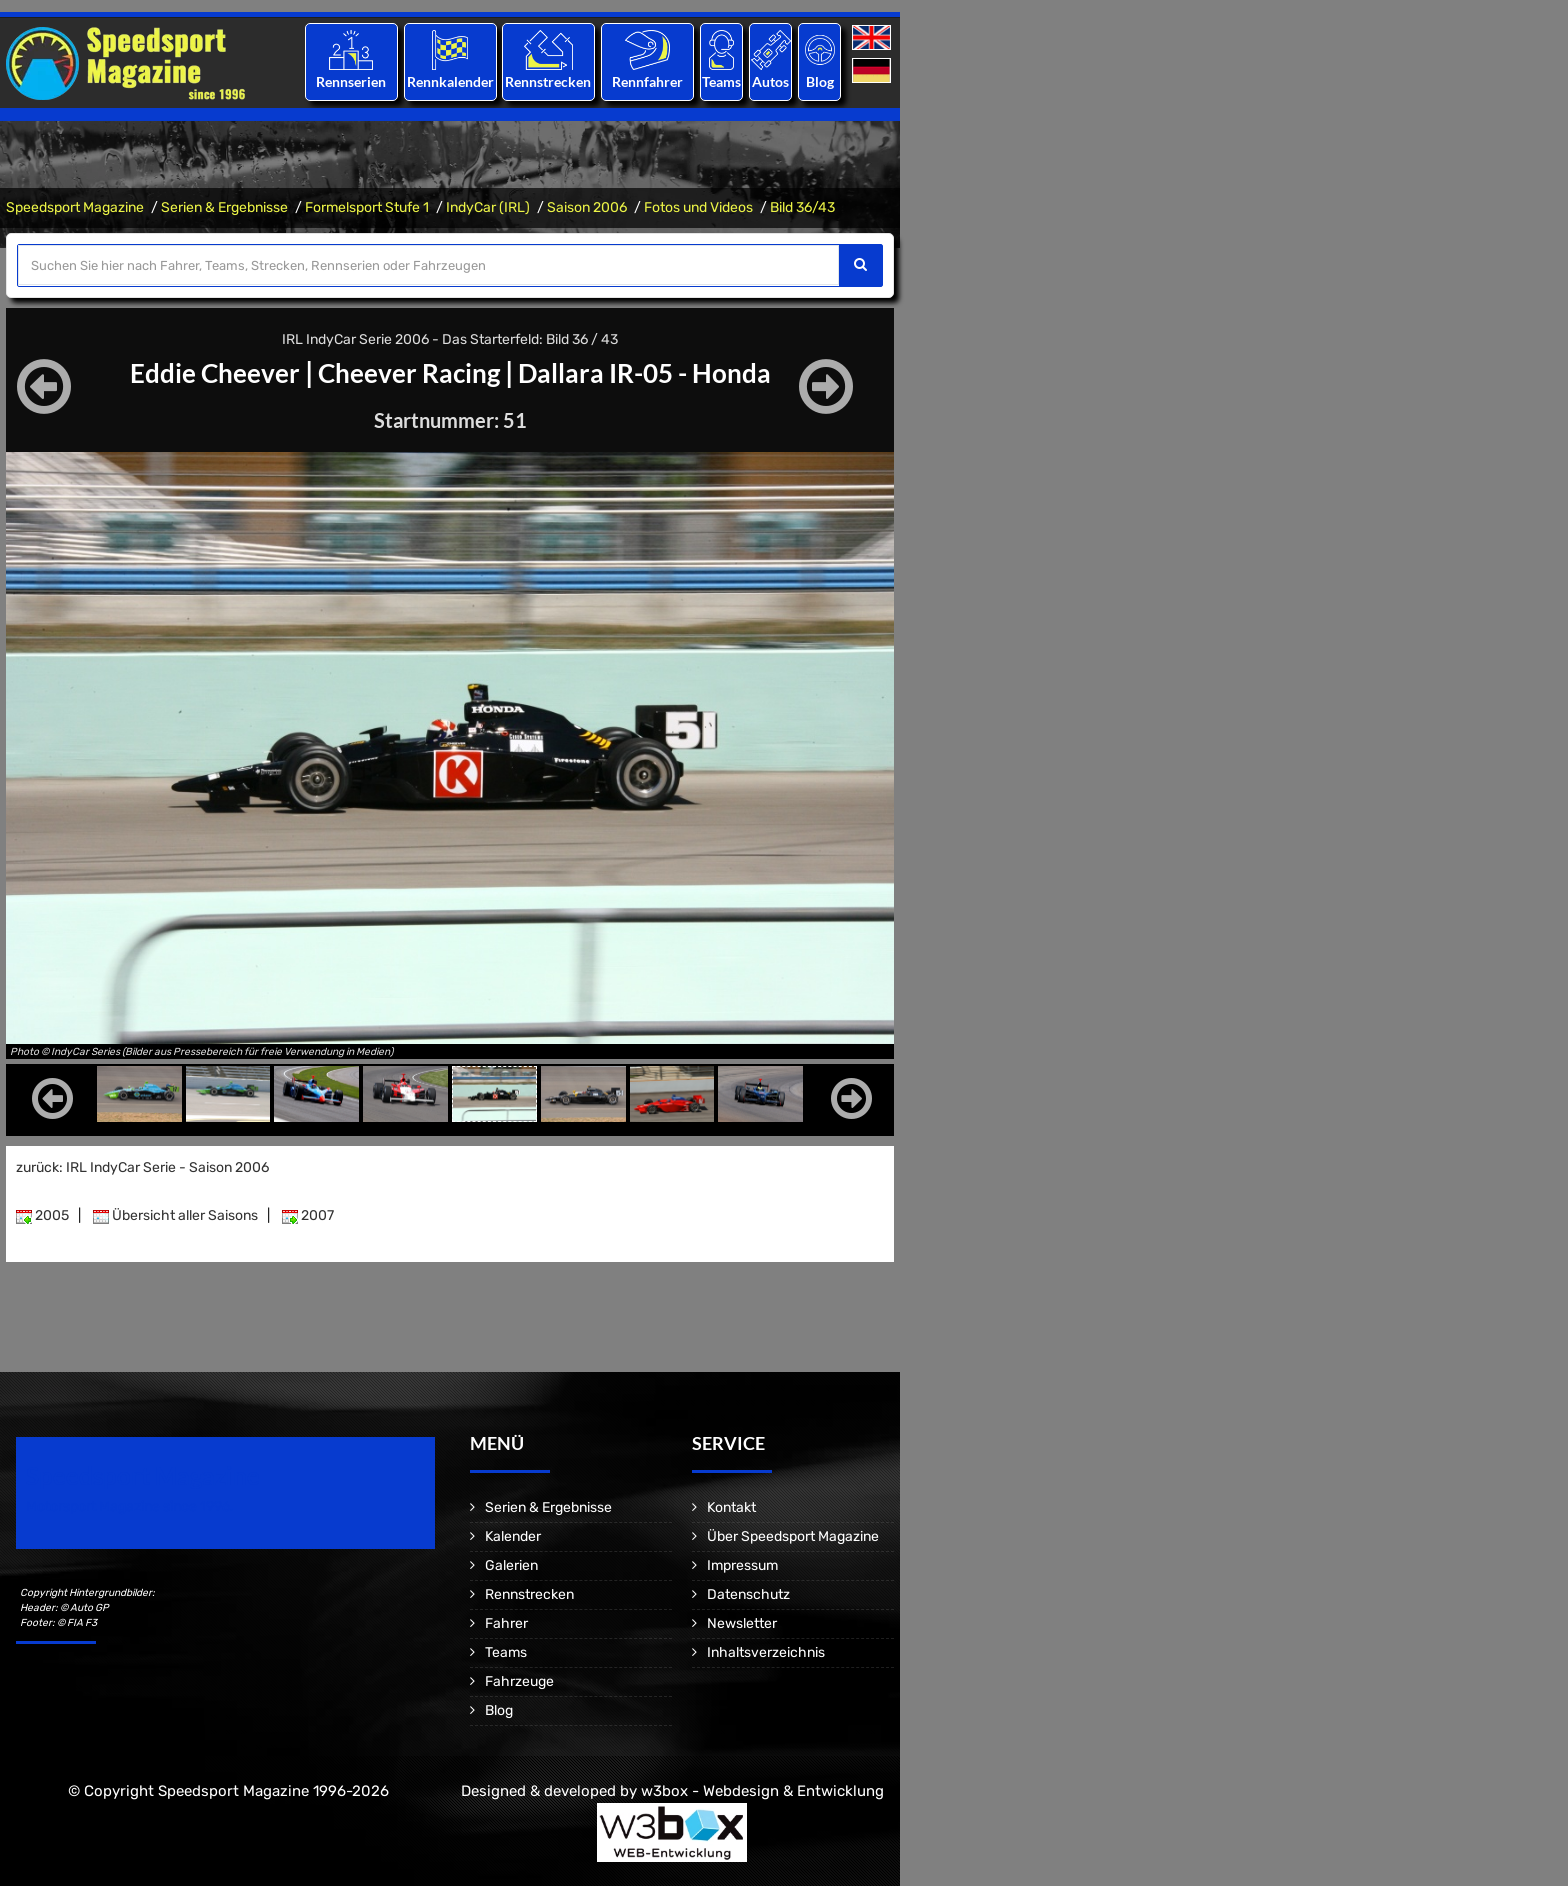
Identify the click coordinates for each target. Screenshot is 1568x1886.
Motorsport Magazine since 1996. (130, 1506)
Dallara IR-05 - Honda (656, 372)
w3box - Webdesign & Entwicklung (762, 1791)
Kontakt (731, 1507)
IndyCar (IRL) (488, 207)
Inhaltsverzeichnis (766, 1652)
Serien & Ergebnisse (224, 207)
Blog (820, 81)
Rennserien (351, 81)
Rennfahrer (647, 81)
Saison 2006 (587, 207)
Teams (721, 81)
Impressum (742, 1565)
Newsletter (742, 1623)
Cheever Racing (405, 372)
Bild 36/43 (802, 207)
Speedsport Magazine (75, 207)
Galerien (511, 1565)
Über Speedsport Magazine (793, 1536)
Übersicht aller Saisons (175, 1215)
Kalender (513, 1536)
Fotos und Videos (698, 207)
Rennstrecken (549, 81)
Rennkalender (449, 81)
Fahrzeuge (519, 1681)
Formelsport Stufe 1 (367, 207)
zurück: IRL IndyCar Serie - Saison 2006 (142, 1167)
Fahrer (506, 1623)
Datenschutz (748, 1594)
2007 (308, 1215)
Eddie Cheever (199, 372)
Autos (770, 81)
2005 (42, 1215)
